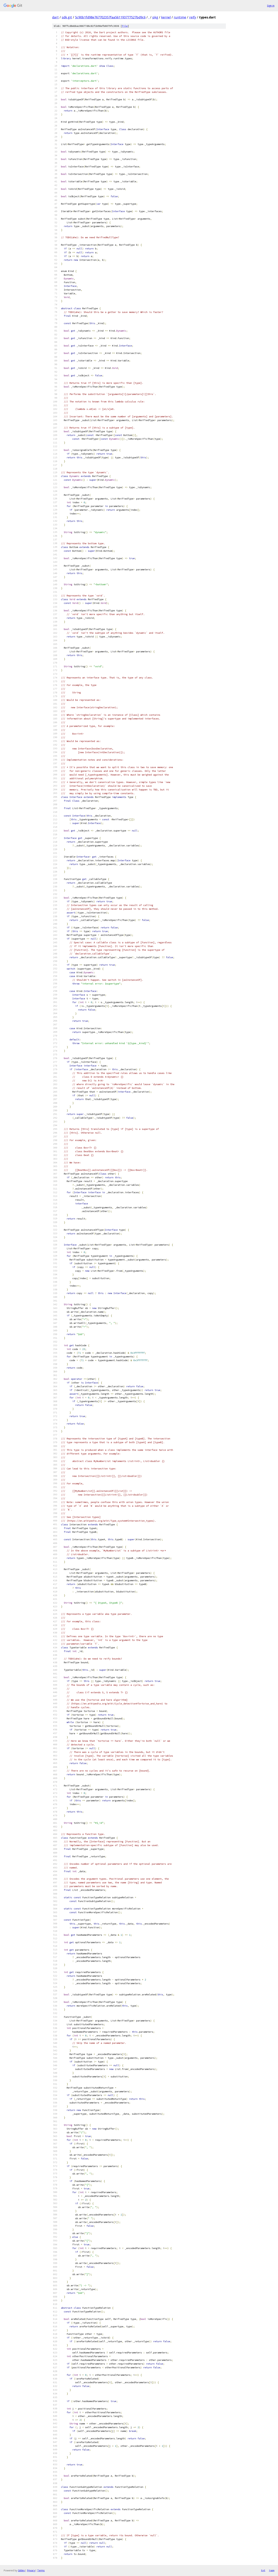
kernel (166, 17)
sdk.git (67, 17)
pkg (155, 17)
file (125, 26)
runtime (180, 17)
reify (192, 17)
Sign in (270, 5)
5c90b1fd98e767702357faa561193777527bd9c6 (110, 17)
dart (55, 17)
